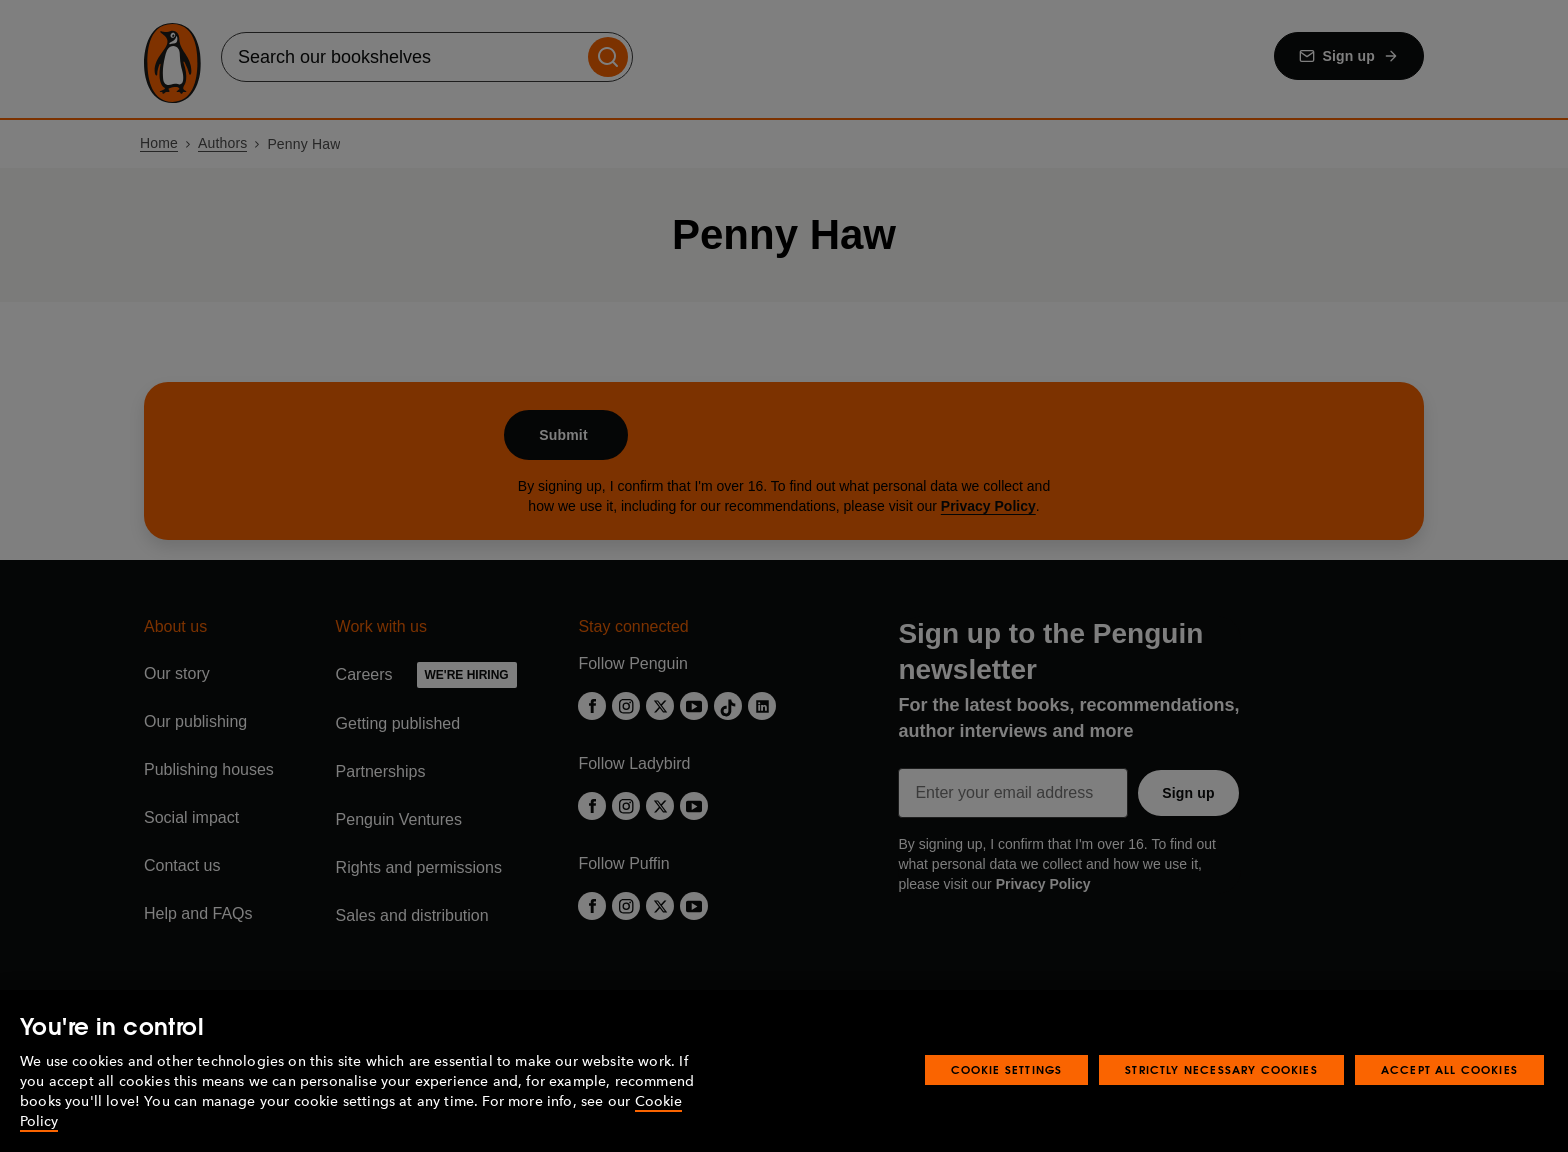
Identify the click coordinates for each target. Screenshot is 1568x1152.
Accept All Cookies (1449, 1069)
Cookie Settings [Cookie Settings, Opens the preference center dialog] (1007, 1069)
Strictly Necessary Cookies (1221, 1069)
